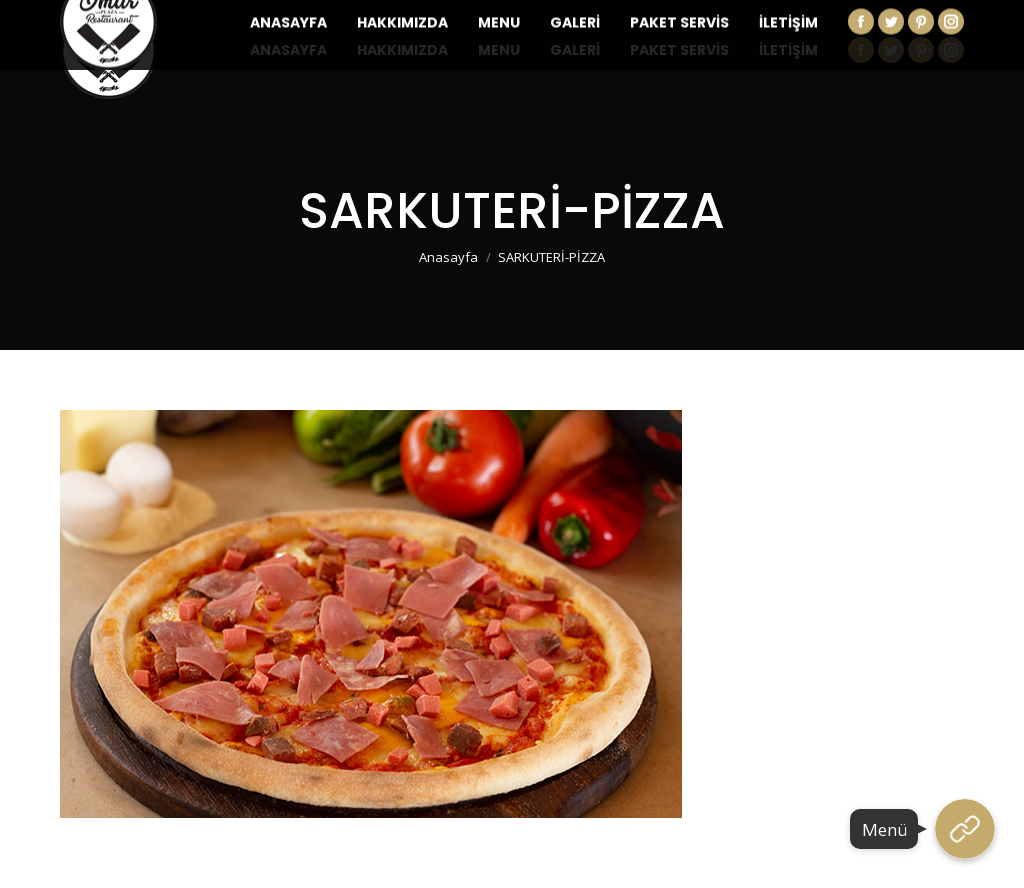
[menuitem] (288, 50)
